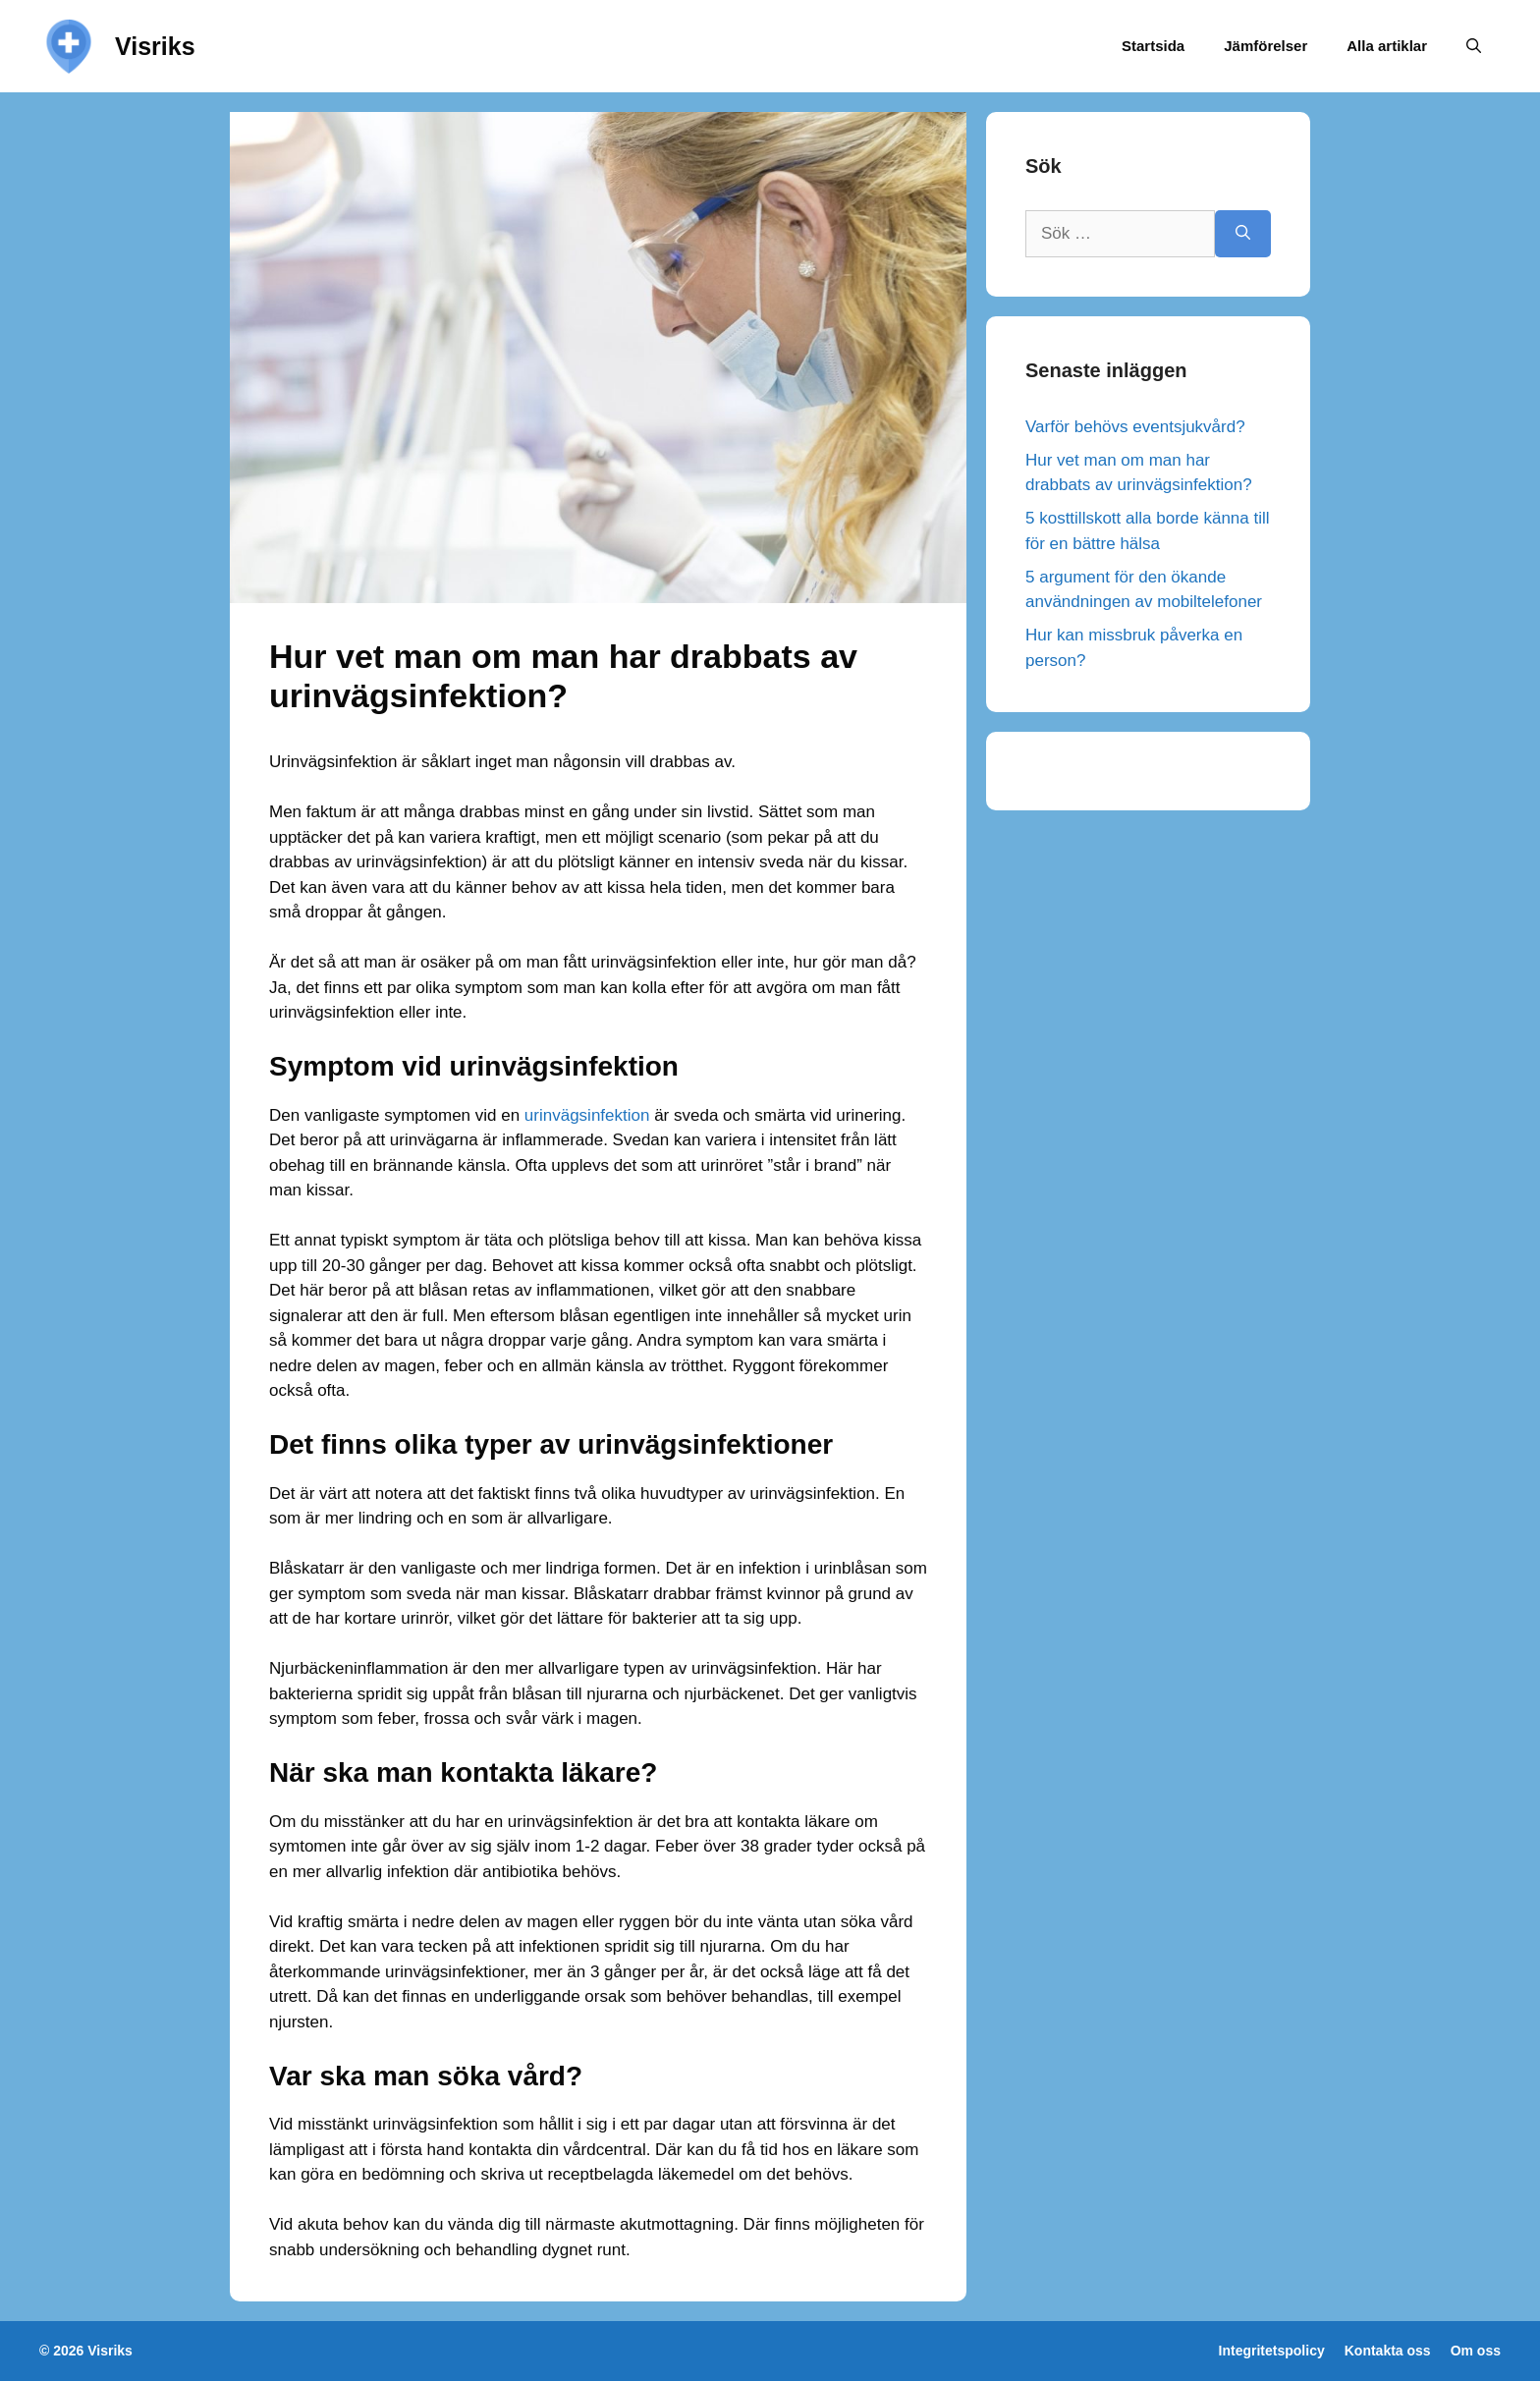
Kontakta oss (1388, 2350)
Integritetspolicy (1272, 2350)
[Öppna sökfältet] (1474, 46)
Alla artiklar (1387, 45)
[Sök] (1243, 233)
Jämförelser (1265, 45)
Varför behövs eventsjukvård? (1135, 426)
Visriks (155, 46)
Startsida (1153, 45)
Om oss (1476, 2350)
